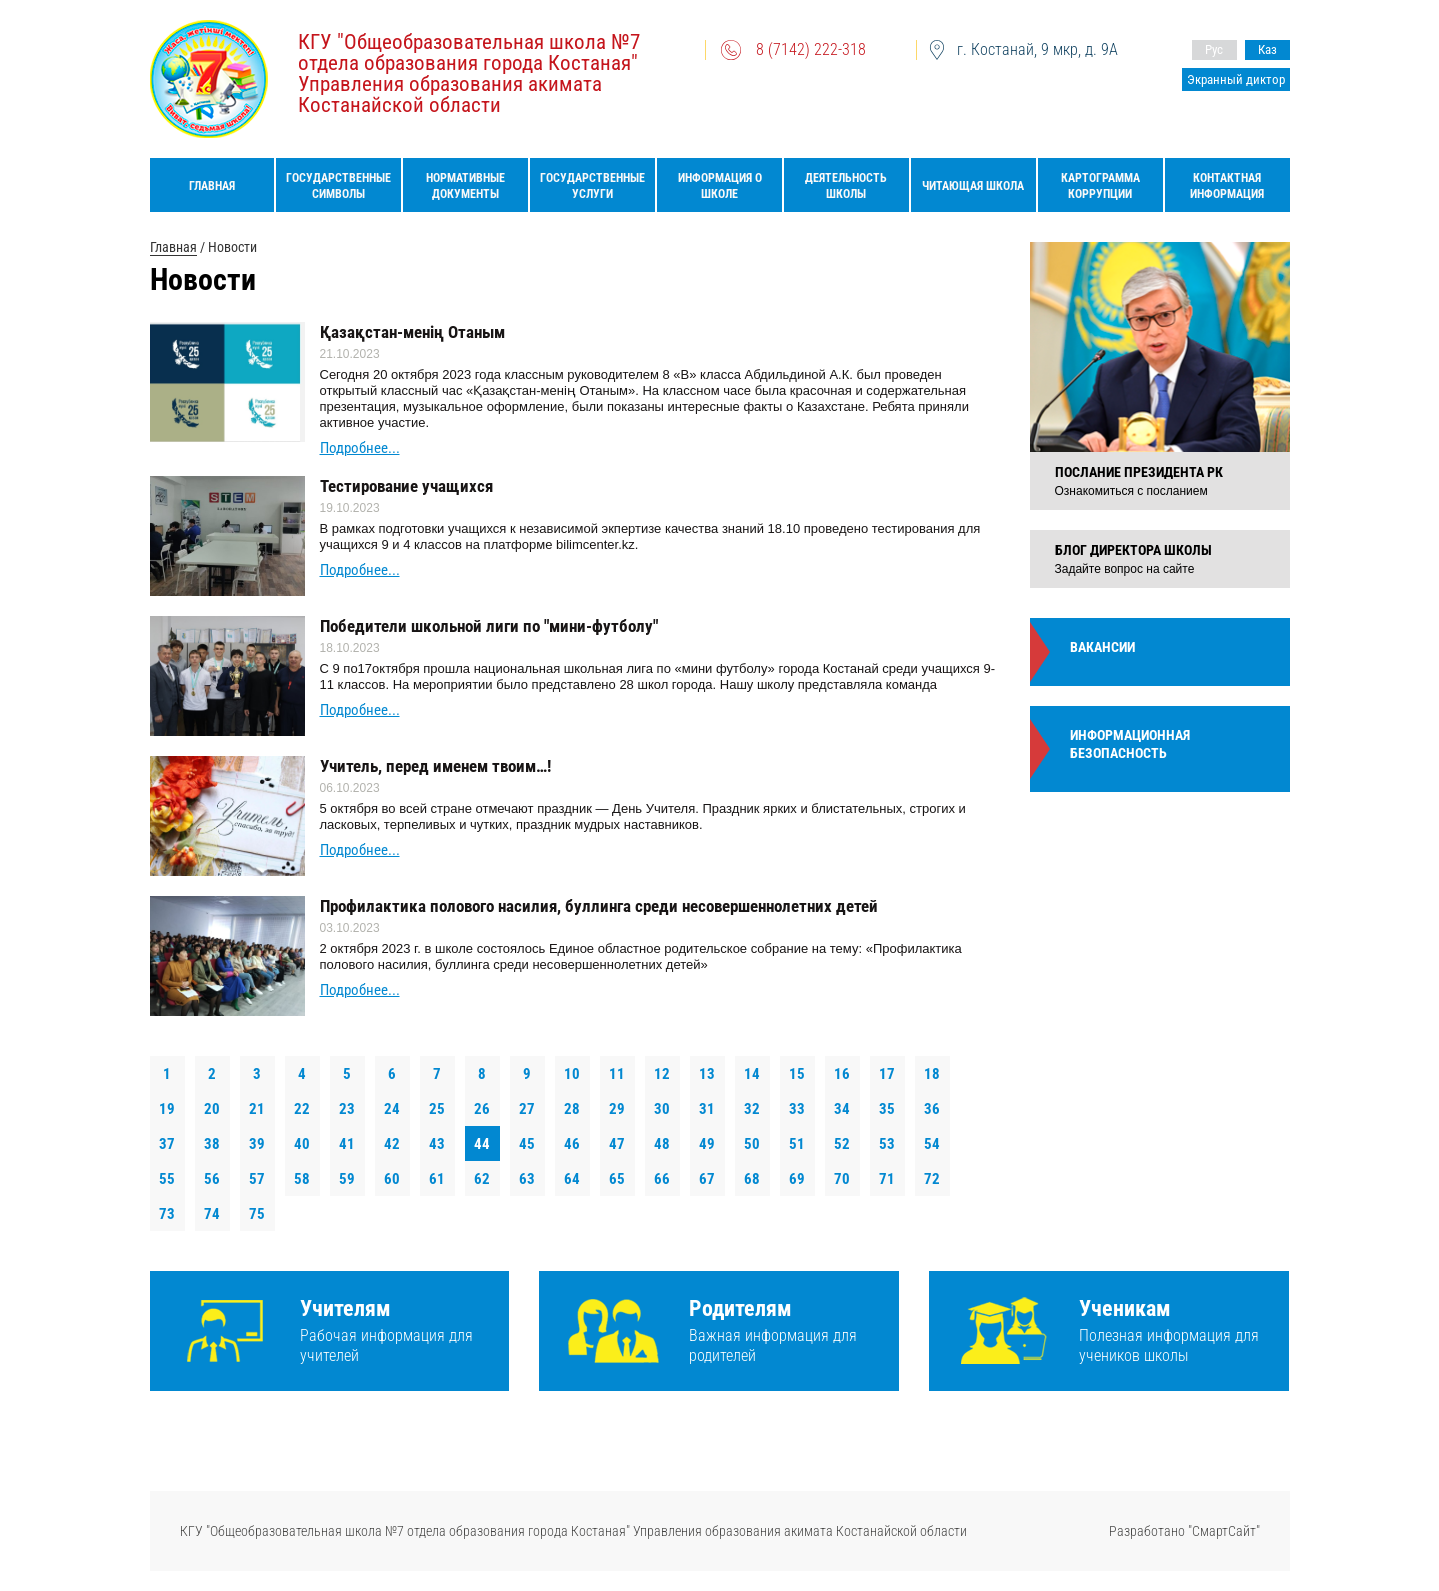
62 (482, 1179)
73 (167, 1214)
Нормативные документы (465, 186)
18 (932, 1074)
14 (752, 1074)
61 (437, 1179)
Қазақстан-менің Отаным (412, 332)
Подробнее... (360, 448)
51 (797, 1144)
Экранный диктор (1236, 79)
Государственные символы (338, 186)
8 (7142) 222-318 (811, 49)
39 (257, 1144)
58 (302, 1179)
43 (437, 1144)
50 (752, 1144)
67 (707, 1179)
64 (572, 1179)
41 (347, 1144)
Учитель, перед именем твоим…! (435, 766)
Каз (1267, 49)
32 (752, 1109)
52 (842, 1144)
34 (842, 1109)
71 (887, 1179)
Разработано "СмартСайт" (1184, 1531)
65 (617, 1179)
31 (707, 1109)
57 (257, 1179)
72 (932, 1179)
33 (797, 1109)
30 (662, 1109)
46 (572, 1144)
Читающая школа (973, 186)
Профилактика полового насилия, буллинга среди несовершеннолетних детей (599, 906)
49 (707, 1144)
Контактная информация (1227, 186)
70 (842, 1179)
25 (437, 1109)
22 (302, 1109)
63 (527, 1179)
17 (887, 1074)
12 (662, 1074)
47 (617, 1144)
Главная (212, 186)
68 (752, 1179)
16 (842, 1074)
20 (212, 1109)
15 (797, 1074)
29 (617, 1109)
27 (527, 1109)
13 (707, 1074)
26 (482, 1109)
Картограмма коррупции (1100, 186)
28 (572, 1109)
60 (392, 1179)
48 (662, 1144)
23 (347, 1109)
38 (212, 1144)
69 (797, 1179)
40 (302, 1144)
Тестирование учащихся (406, 486)
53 (887, 1144)
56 (212, 1179)
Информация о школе (720, 186)
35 (887, 1109)
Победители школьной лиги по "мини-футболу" (489, 626)
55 (167, 1179)
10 (572, 1074)
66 (662, 1179)
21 (257, 1109)
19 (167, 1109)
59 (347, 1179)
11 (617, 1074)
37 (167, 1144)
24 (392, 1109)
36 (932, 1109)
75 (257, 1214)
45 (527, 1144)
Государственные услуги (592, 186)
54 (932, 1144)
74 (212, 1214)
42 (392, 1144)
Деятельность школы (846, 186)
